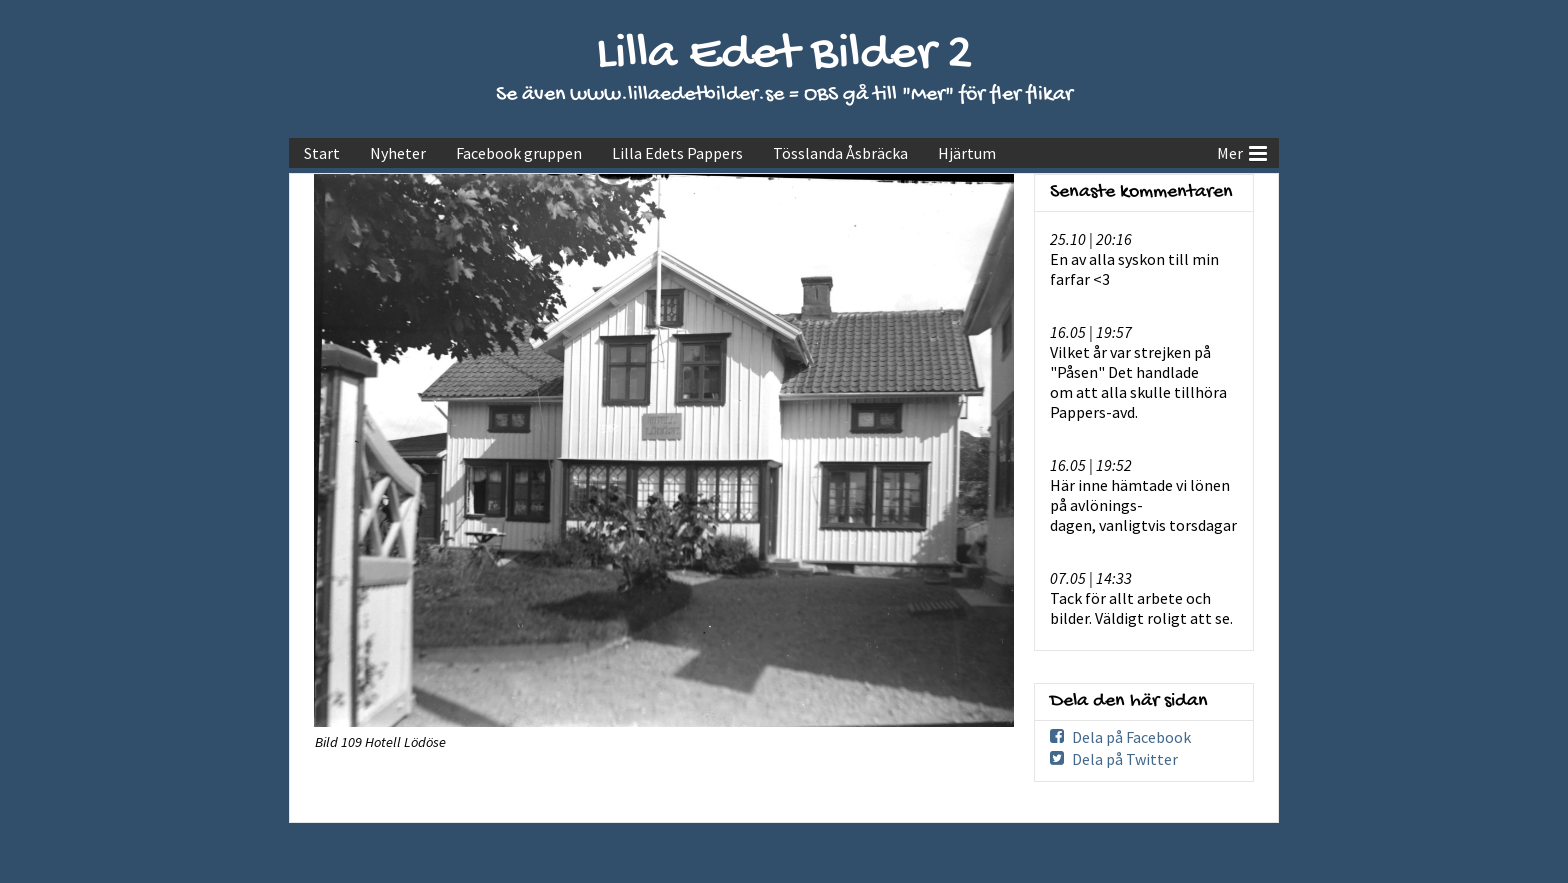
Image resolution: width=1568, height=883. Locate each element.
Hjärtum (967, 153)
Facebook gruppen (519, 153)
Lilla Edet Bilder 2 (784, 55)
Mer (1242, 151)
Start (322, 153)
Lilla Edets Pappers (677, 153)
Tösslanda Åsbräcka (840, 153)
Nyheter (398, 153)
